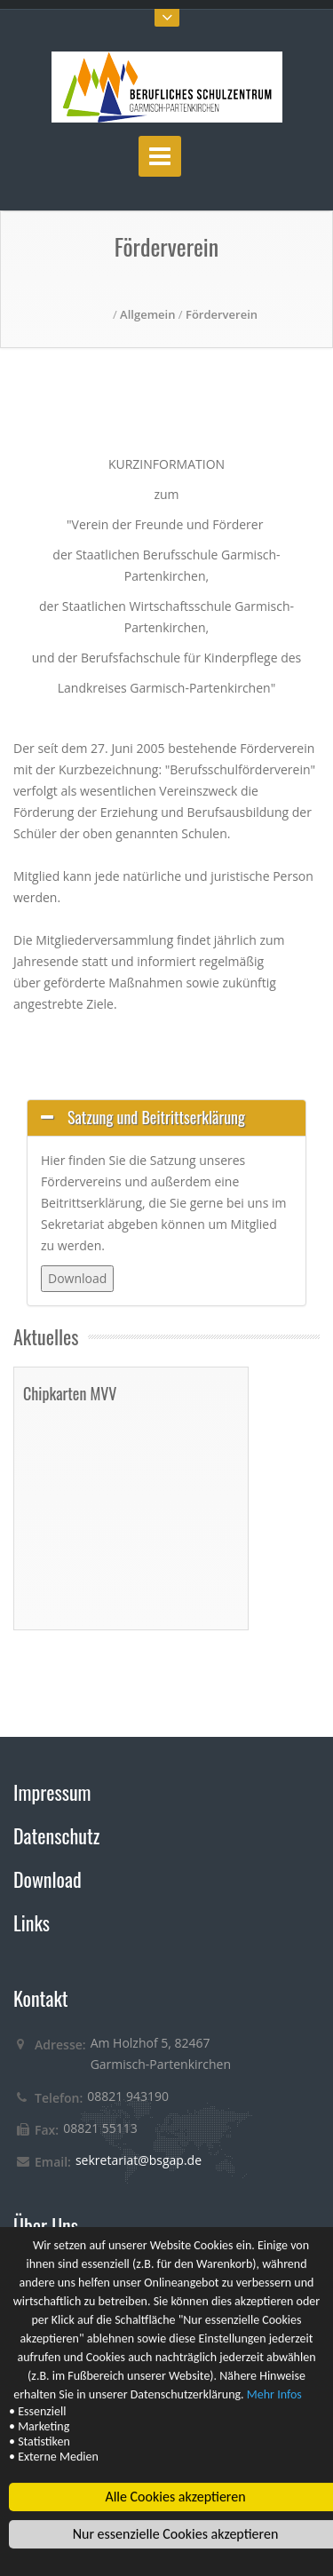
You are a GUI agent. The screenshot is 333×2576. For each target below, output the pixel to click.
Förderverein (222, 314)
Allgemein (147, 314)
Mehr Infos (274, 2395)
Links (31, 1922)
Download (47, 1879)
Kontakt (40, 1998)
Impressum (52, 1792)
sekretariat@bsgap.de (138, 2160)
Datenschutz (56, 1835)
